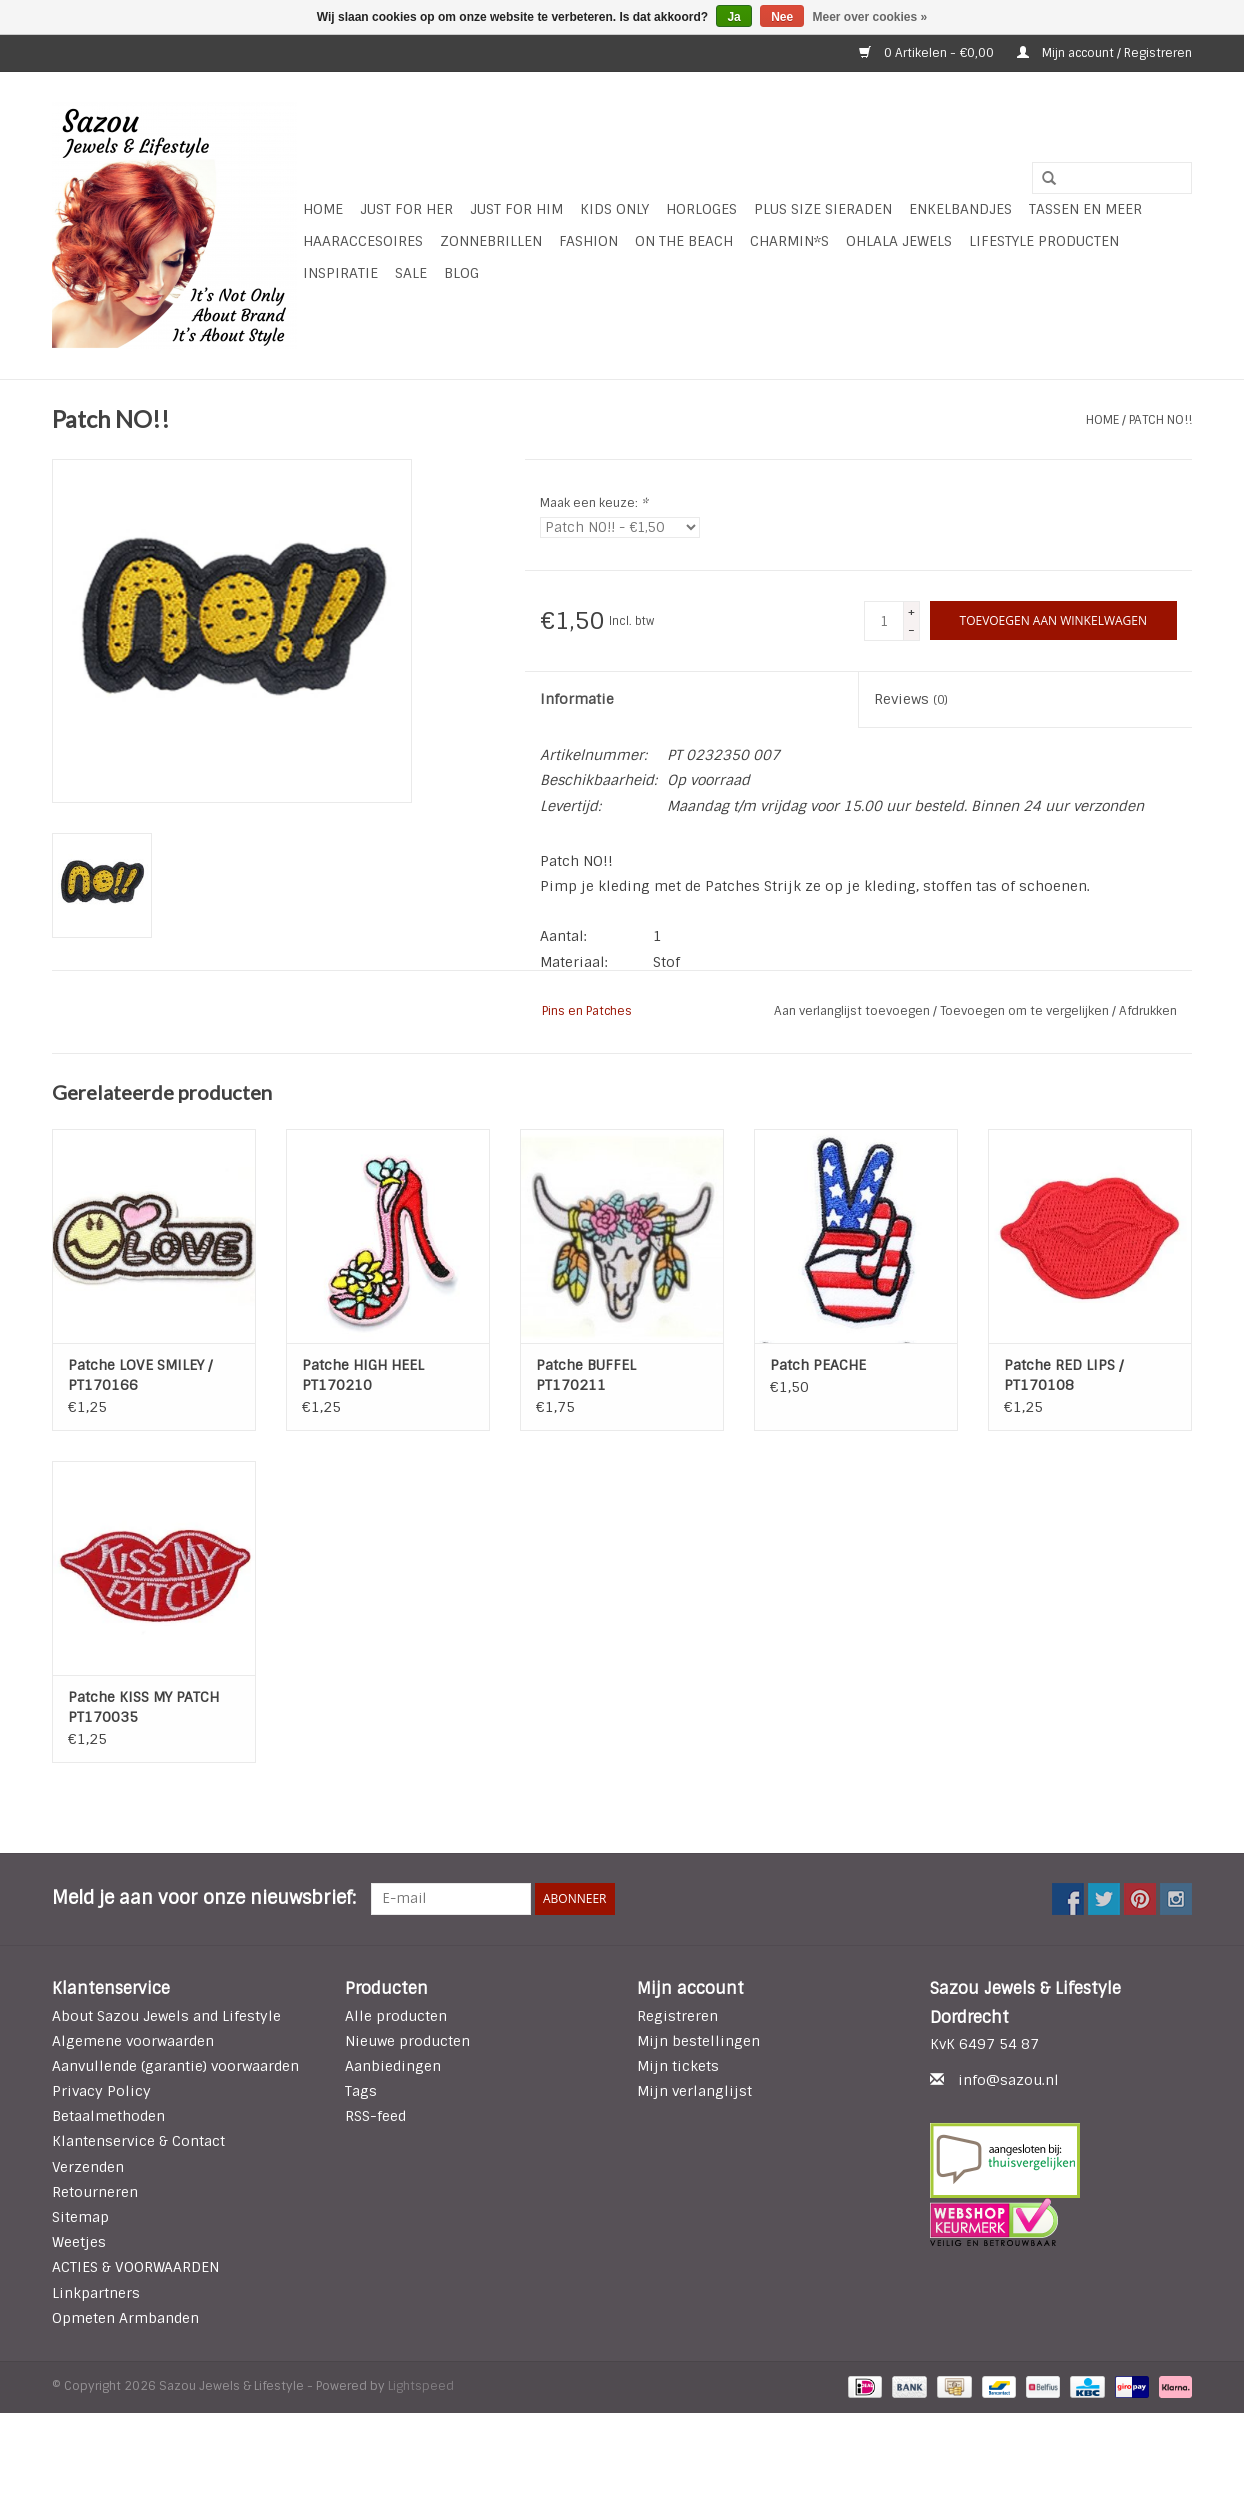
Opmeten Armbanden (125, 2318)
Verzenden (88, 2167)
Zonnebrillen (491, 241)
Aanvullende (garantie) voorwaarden (175, 2066)
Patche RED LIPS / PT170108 (1063, 1375)
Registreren (677, 2016)
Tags (361, 2091)
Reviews (911, 699)
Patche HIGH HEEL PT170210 (363, 1375)
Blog (461, 273)
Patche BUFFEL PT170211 (586, 1375)
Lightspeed (421, 2386)
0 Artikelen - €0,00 (928, 53)
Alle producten (396, 2016)
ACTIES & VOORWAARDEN (135, 2267)
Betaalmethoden (108, 2116)
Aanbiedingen (393, 2066)
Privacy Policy (101, 2091)
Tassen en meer (1085, 209)
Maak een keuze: (594, 503)
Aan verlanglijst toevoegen (853, 1011)
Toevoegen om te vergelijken (1026, 1011)
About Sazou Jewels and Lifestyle (166, 2016)
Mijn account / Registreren (1104, 53)
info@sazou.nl (1008, 2080)
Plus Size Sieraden (823, 209)
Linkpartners (96, 2293)
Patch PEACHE (818, 1365)
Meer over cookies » (870, 17)
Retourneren (95, 2192)
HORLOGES (701, 209)
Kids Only (614, 209)
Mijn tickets (678, 2066)
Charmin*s (789, 241)
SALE (411, 273)
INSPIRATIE (340, 273)
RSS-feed (375, 2116)
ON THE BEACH (684, 241)
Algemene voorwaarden (133, 2041)
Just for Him (516, 209)
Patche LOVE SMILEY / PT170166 (140, 1375)
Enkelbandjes (960, 209)
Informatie (577, 699)
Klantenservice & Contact (138, 2141)
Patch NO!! (1160, 420)
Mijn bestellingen (698, 2041)
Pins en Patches (587, 1011)
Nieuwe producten (407, 2041)
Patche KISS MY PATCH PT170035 (143, 1707)
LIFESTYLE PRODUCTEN (1044, 241)
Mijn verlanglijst (694, 2091)
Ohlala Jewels (899, 241)
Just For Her (406, 209)
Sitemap (80, 2217)
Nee (782, 17)
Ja (733, 17)
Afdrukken (1148, 1011)
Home (323, 209)
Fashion (588, 241)
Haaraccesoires (363, 241)
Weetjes (79, 2242)
